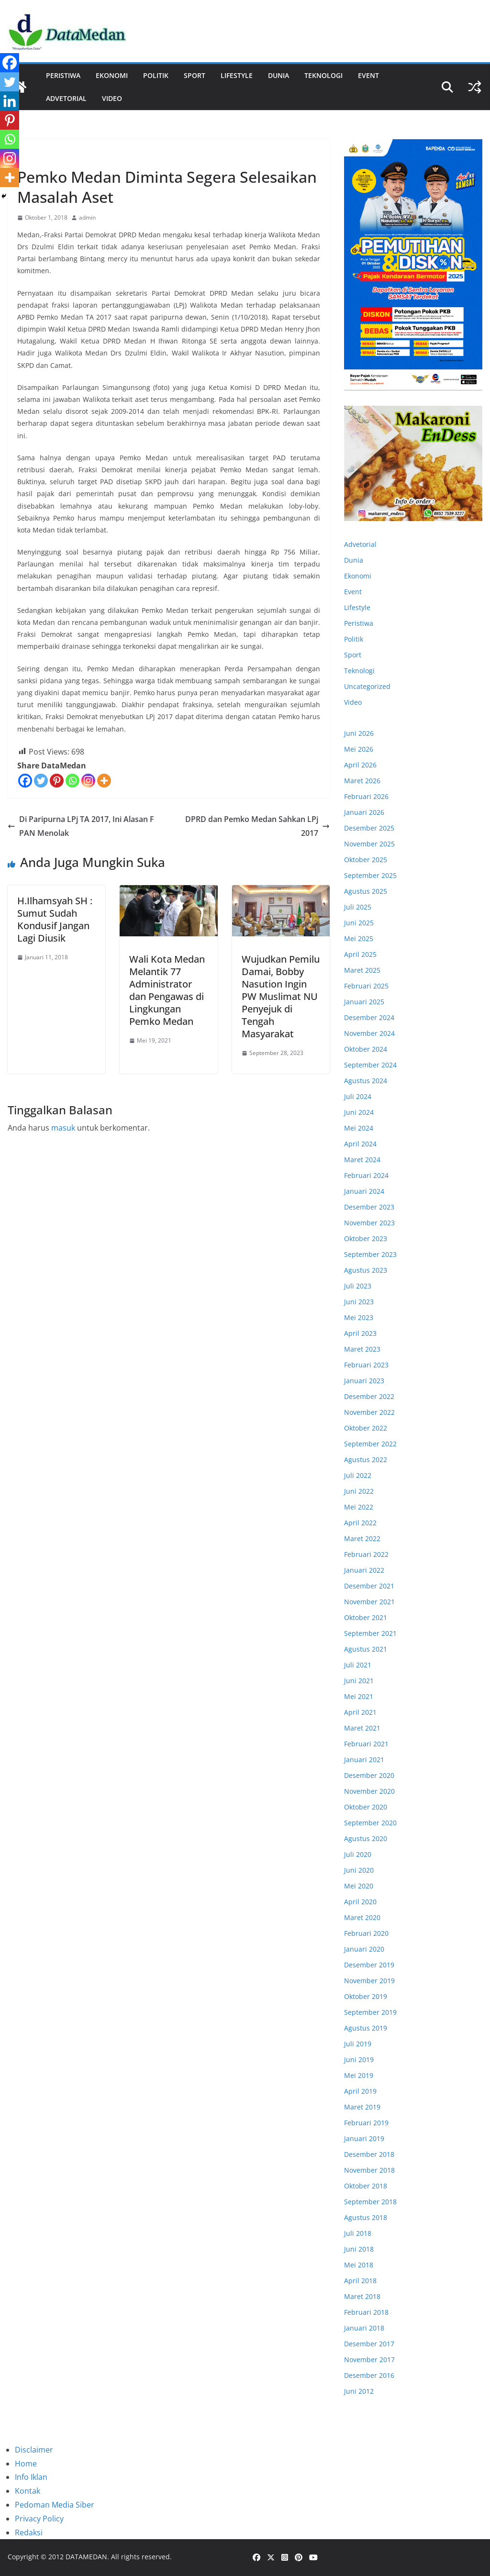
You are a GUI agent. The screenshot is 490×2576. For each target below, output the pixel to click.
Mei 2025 (358, 938)
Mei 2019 (358, 2075)
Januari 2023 (364, 1380)
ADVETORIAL (66, 98)
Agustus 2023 (365, 1270)
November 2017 (369, 2359)
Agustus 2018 (365, 2217)
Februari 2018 (366, 2312)
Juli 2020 (357, 1854)
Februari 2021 (366, 1743)
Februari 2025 (366, 985)
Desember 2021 (369, 1585)
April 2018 (360, 2280)
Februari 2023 (366, 1364)
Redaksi (29, 2532)
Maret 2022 (362, 1538)
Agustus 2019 (365, 2027)
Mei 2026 (358, 749)
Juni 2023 (359, 1301)
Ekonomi (112, 75)
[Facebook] (25, 781)
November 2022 (369, 1412)
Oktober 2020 (365, 1806)
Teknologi (323, 75)
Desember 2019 (369, 1964)
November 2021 (369, 1601)
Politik (155, 75)
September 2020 (370, 1822)
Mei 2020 (358, 1885)
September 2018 (370, 2201)
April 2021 (360, 1712)
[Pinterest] (57, 781)
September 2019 (370, 2012)
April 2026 (360, 764)
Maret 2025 (362, 970)
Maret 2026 (362, 780)
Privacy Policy (39, 2518)
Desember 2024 (369, 1017)
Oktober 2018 (365, 2185)
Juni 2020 (359, 1870)
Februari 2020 (366, 1933)
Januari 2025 (364, 1001)
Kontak (27, 2491)
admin (87, 217)
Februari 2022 (366, 1554)
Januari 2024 (364, 1191)
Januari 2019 (364, 2138)
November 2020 (369, 1791)
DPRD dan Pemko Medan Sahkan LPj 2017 (257, 826)
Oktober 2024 (365, 1049)
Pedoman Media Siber (54, 2504)
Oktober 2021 (365, 1617)
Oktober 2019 (365, 1996)
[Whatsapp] (72, 781)
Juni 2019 (359, 2059)
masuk (63, 1127)
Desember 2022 (369, 1396)
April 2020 (360, 1901)
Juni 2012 (359, 2391)
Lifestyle (237, 75)
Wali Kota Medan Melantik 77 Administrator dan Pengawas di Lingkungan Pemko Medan (167, 990)
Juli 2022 (357, 1475)
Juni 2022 (359, 1491)
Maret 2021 (362, 1727)
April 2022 (360, 1522)
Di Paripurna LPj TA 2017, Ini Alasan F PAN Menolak (81, 826)
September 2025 (370, 875)
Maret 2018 (362, 2296)
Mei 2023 (358, 1317)
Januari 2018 (364, 2327)
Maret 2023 (362, 1349)
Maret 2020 (362, 1917)
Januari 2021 (364, 1759)
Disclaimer (34, 2449)
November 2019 (369, 1980)
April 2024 (360, 1143)
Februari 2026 (366, 796)
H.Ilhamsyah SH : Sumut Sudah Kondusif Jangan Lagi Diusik (54, 919)
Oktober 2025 (365, 859)
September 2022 (370, 1443)
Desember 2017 (369, 2343)
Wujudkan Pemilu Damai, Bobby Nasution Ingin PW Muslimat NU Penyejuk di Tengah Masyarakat (281, 996)
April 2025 (360, 954)
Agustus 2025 (365, 891)
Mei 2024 (358, 1128)
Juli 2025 (357, 906)
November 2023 (369, 1222)
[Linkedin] (9, 101)
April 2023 (360, 1333)
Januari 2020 (364, 1949)
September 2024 (370, 1064)
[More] (104, 781)
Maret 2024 (362, 1159)
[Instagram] (88, 781)
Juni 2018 (359, 2249)
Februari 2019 (366, 2122)
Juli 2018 (357, 2233)
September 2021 (370, 1633)
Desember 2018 (369, 2154)
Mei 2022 (358, 1506)
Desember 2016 (369, 2375)
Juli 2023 (357, 1285)
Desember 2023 (369, 1206)
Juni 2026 (359, 733)
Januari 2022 (364, 1570)
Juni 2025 (359, 922)
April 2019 (360, 2091)
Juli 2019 (357, 2043)
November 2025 (369, 843)
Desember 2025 (369, 828)
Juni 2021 (359, 1680)
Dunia (278, 75)
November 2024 (369, 1033)
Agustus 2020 (365, 1838)
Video (112, 98)
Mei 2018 (358, 2264)
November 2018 (369, 2170)
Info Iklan (31, 2477)
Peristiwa (63, 75)
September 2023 (370, 1254)
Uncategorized (367, 686)
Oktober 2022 (365, 1427)
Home (26, 2463)
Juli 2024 (357, 1096)
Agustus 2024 (365, 1080)
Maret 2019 (362, 2106)
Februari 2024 (366, 1175)
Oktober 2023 (365, 1238)
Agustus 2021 (365, 1649)
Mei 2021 (358, 1696)
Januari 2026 (364, 812)
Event (368, 75)
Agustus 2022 (365, 1459)
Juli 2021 (357, 1664)
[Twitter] (41, 781)
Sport (194, 75)
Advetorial (360, 544)
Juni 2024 (359, 1112)
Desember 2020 (369, 1775)
